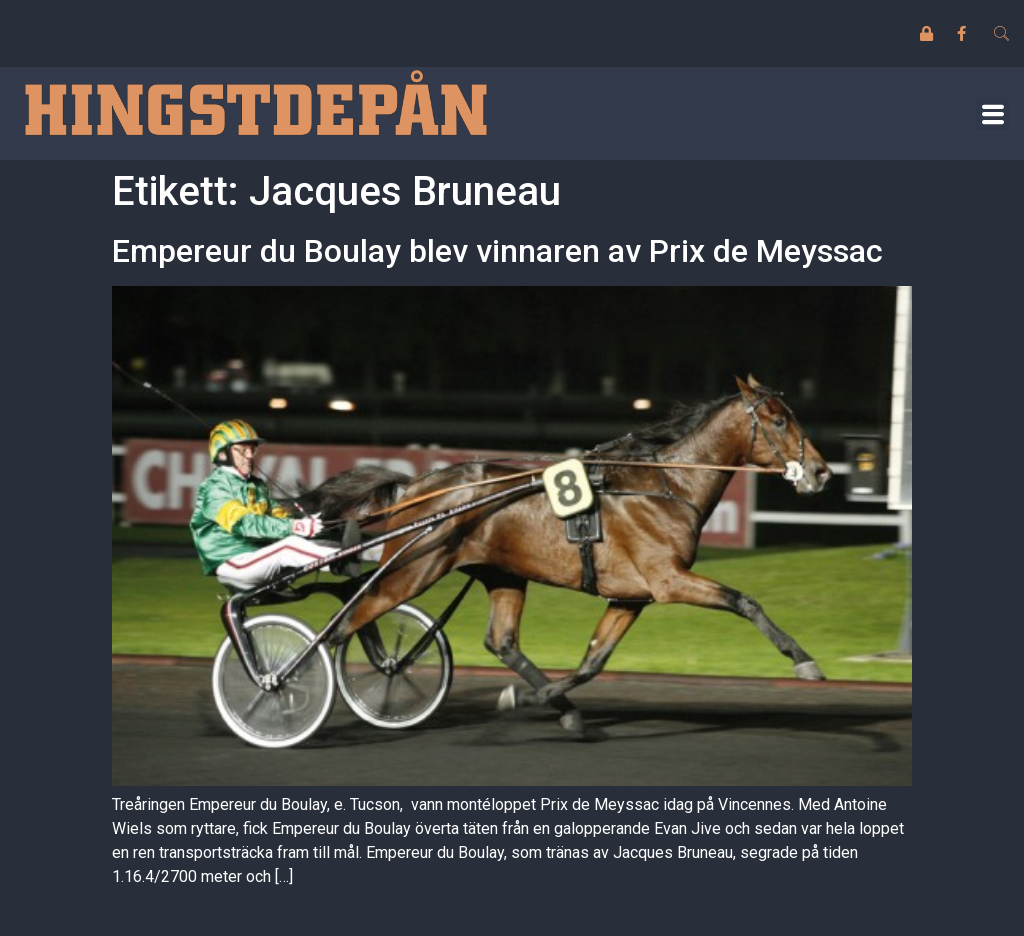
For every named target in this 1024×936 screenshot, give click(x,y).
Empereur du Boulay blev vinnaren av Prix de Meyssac (497, 251)
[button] (992, 113)
